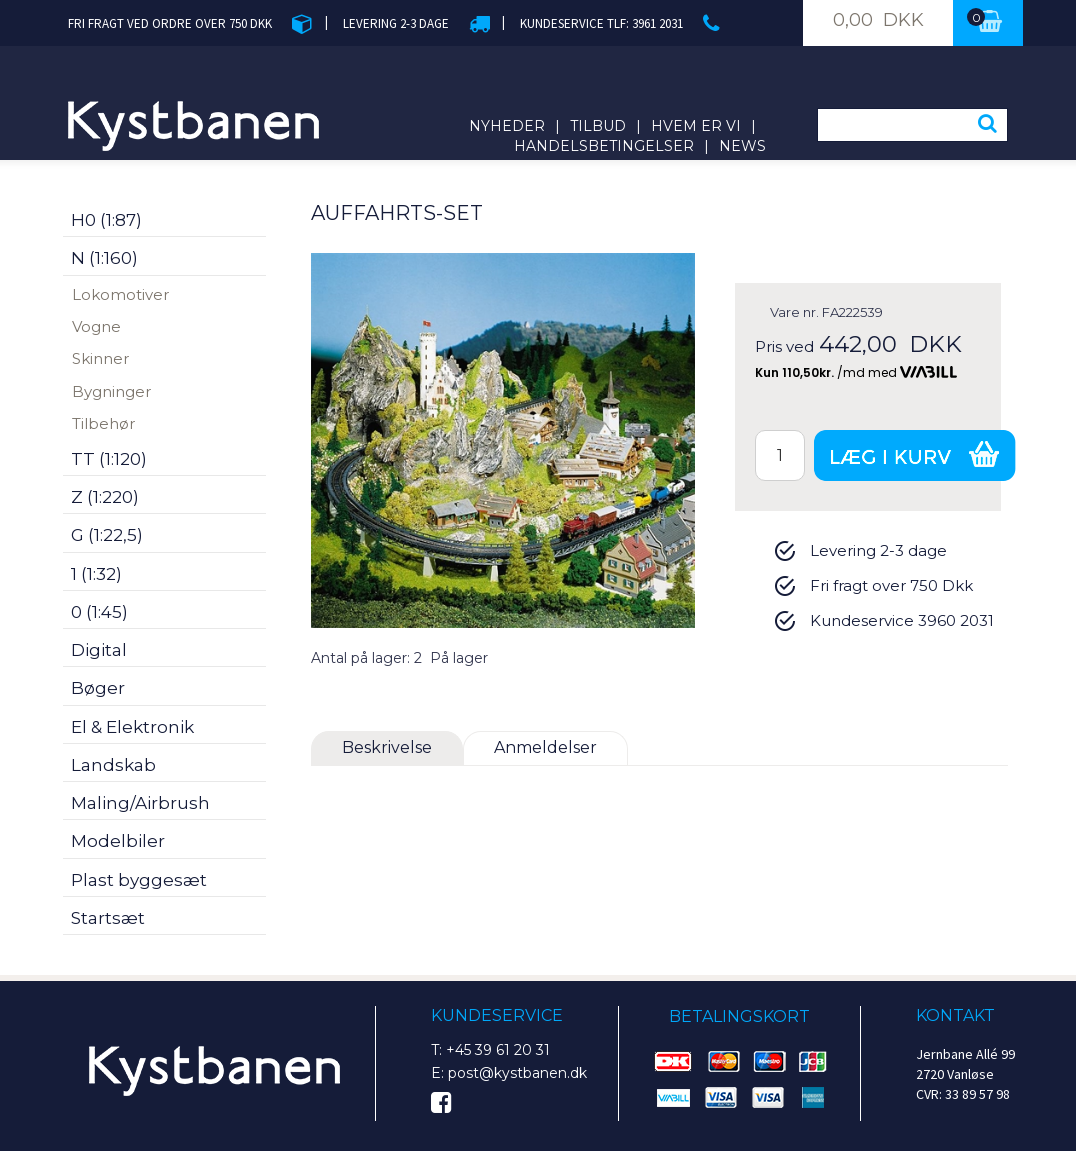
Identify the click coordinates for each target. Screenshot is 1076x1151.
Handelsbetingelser (604, 146)
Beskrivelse (387, 747)
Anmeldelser (545, 747)
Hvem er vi (696, 126)
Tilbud (598, 126)
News (742, 146)
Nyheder (507, 126)
